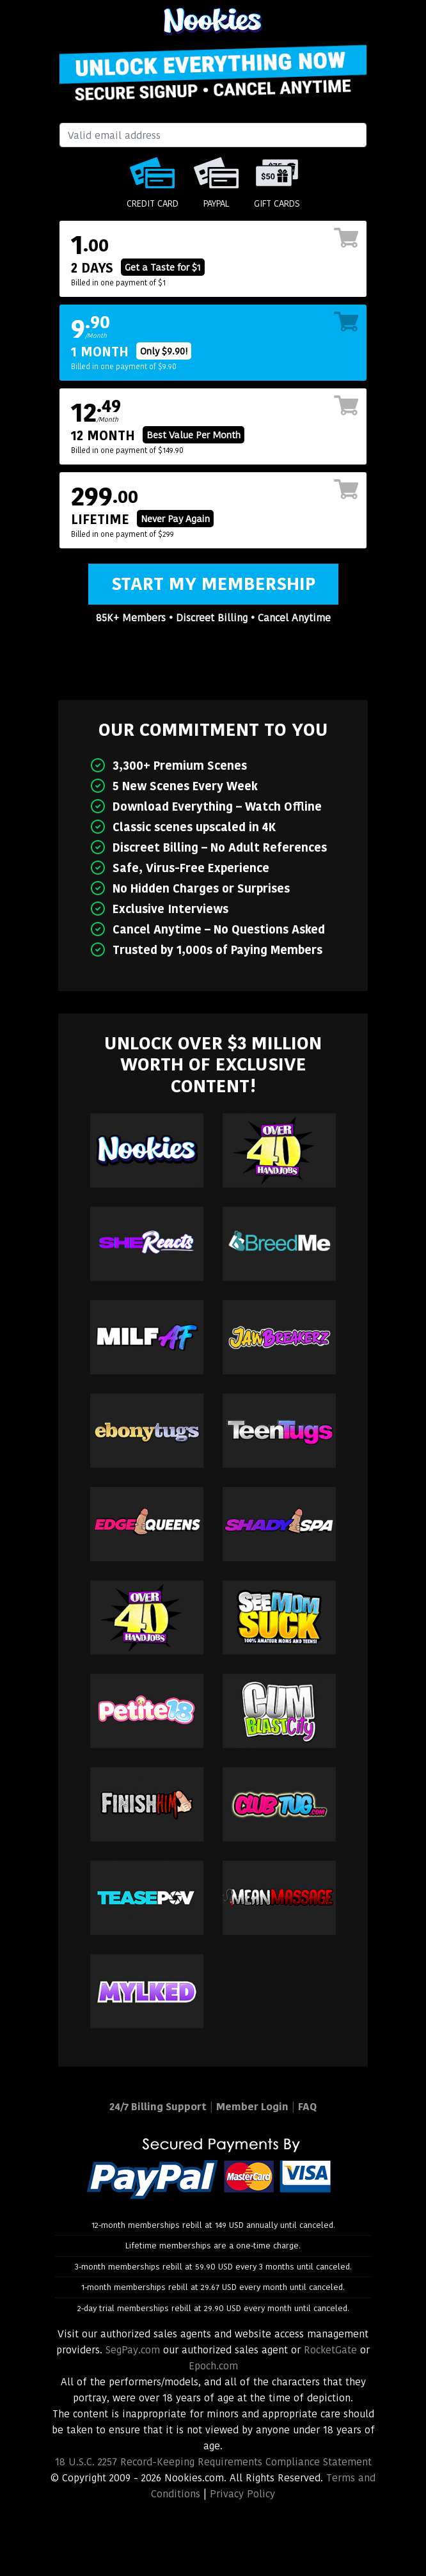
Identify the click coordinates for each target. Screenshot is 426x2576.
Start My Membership (213, 583)
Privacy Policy (242, 2493)
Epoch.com (213, 2365)
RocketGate (330, 2349)
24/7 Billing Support (158, 2106)
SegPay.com (133, 2349)
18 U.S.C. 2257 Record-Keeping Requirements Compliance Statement (213, 2461)
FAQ (307, 2106)
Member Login (252, 2106)
